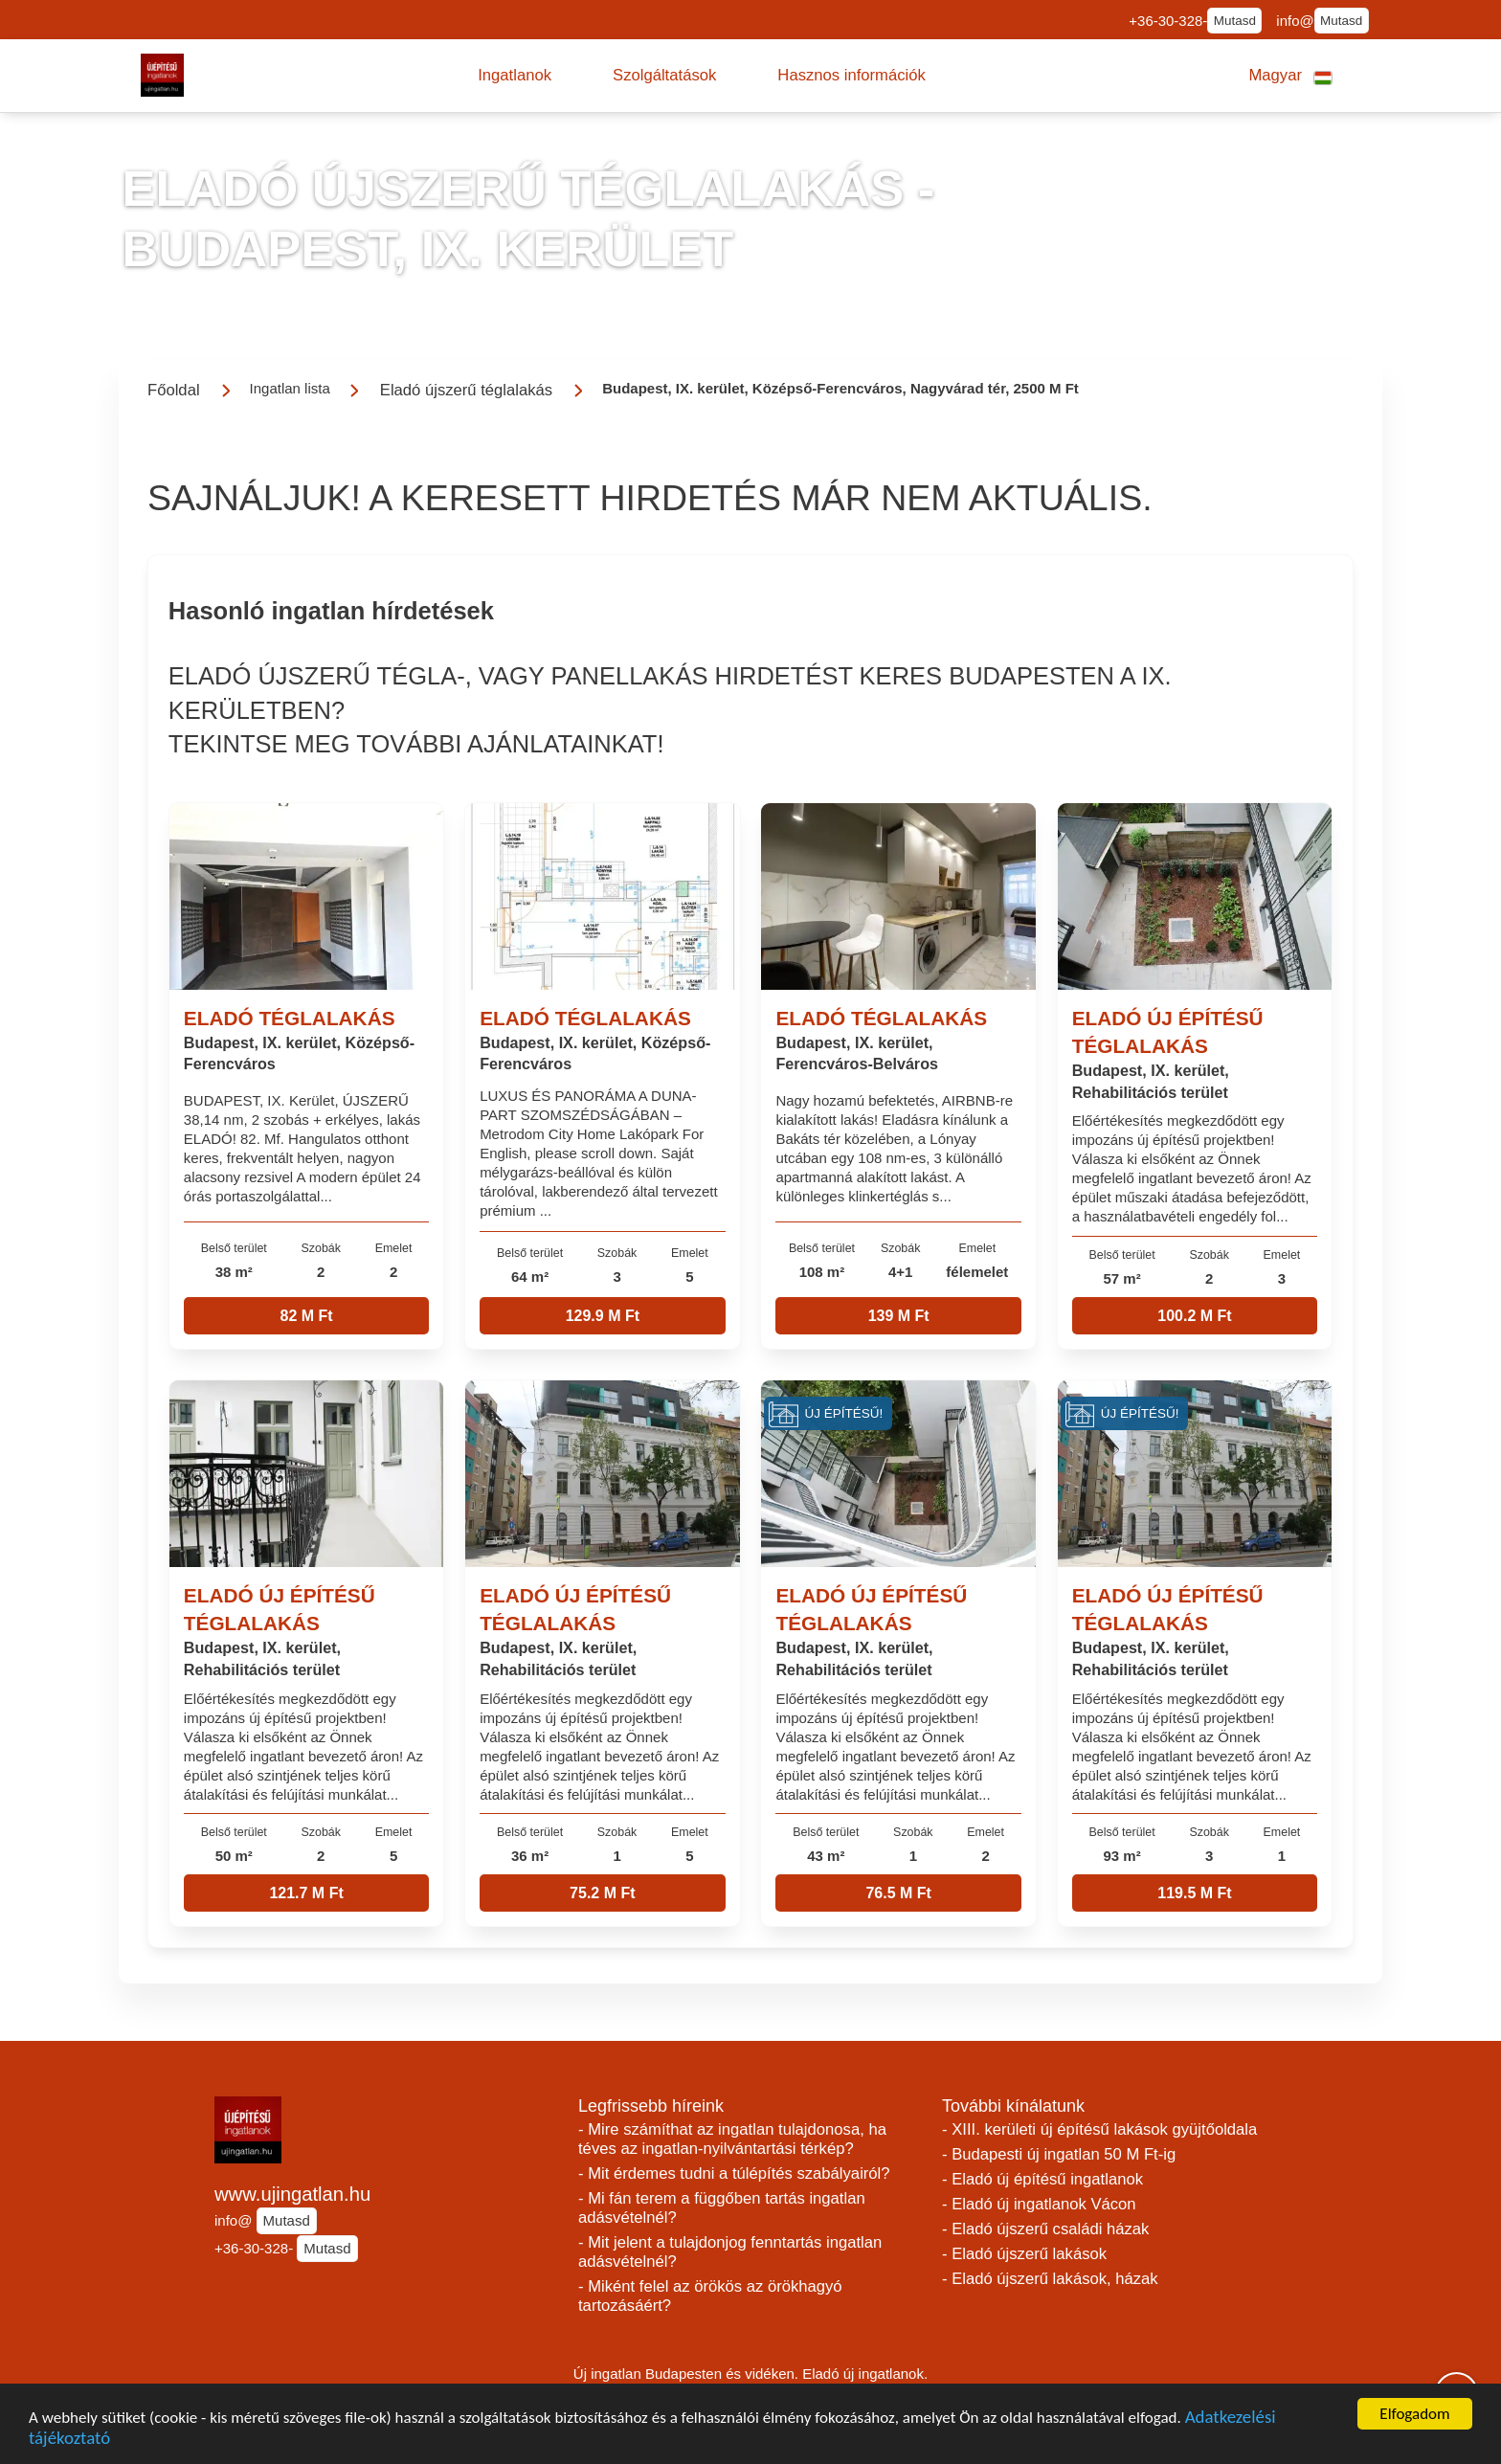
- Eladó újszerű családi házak (1045, 2229)
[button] (515, 75)
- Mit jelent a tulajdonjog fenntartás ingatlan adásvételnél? (730, 2252)
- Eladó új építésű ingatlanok (1042, 2179)
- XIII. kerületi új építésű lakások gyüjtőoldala (1099, 2129)
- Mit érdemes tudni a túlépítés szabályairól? (734, 2173)
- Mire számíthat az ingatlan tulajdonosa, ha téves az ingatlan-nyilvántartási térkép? (732, 2139)
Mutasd (1235, 20)
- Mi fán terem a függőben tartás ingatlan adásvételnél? (721, 2208)
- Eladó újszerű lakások (1024, 2254)
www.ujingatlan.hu (292, 2194)
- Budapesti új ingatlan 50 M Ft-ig (1059, 2154)
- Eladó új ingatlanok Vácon (1039, 2204)
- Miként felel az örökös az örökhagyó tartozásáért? (710, 2296)
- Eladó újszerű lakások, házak (1050, 2279)
